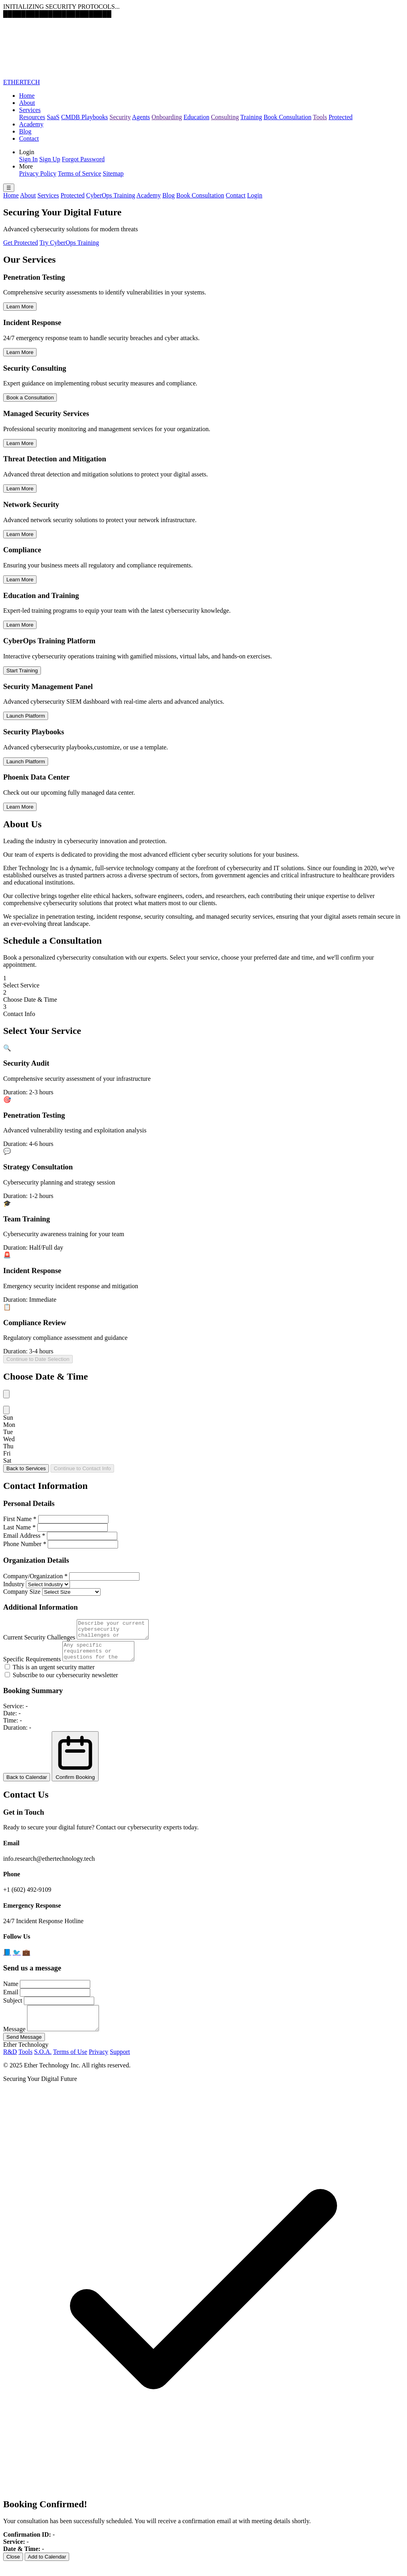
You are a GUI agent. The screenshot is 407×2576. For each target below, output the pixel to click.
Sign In (28, 159)
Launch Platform (25, 716)
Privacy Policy (37, 173)
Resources (32, 117)
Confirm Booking (75, 1763)
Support (120, 2063)
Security (120, 117)
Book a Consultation (30, 398)
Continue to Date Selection (38, 1359)
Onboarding (166, 117)
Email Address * (24, 1535)
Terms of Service (79, 173)
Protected (341, 117)
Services (30, 109)
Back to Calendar (26, 1784)
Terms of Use (70, 2063)
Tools (320, 117)
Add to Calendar (47, 2569)
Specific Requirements (32, 1666)
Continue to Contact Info (82, 1468)
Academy (31, 124)
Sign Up (49, 159)
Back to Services (26, 1468)
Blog (25, 131)
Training (251, 117)
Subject (12, 2007)
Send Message (24, 2049)
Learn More (19, 307)
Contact (29, 138)
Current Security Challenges (39, 1640)
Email (10, 1999)
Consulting (225, 117)
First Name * (20, 1518)
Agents (141, 117)
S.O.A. (43, 2063)
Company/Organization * (35, 1576)
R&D (10, 2063)
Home (27, 95)
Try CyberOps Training (69, 242)
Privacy (98, 2063)
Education (196, 117)
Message (14, 2041)
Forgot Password (83, 159)
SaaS (53, 117)
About (27, 102)
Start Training (22, 671)
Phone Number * (24, 1544)
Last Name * (19, 1527)
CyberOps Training (110, 195)
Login (254, 195)
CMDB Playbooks (84, 117)
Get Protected (20, 242)
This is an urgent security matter (50, 1674)
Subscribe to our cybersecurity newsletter (61, 1682)
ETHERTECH (21, 82)
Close (13, 2569)
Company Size (22, 1591)
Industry (13, 1584)
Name (10, 1991)
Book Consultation (287, 117)
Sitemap (113, 173)
